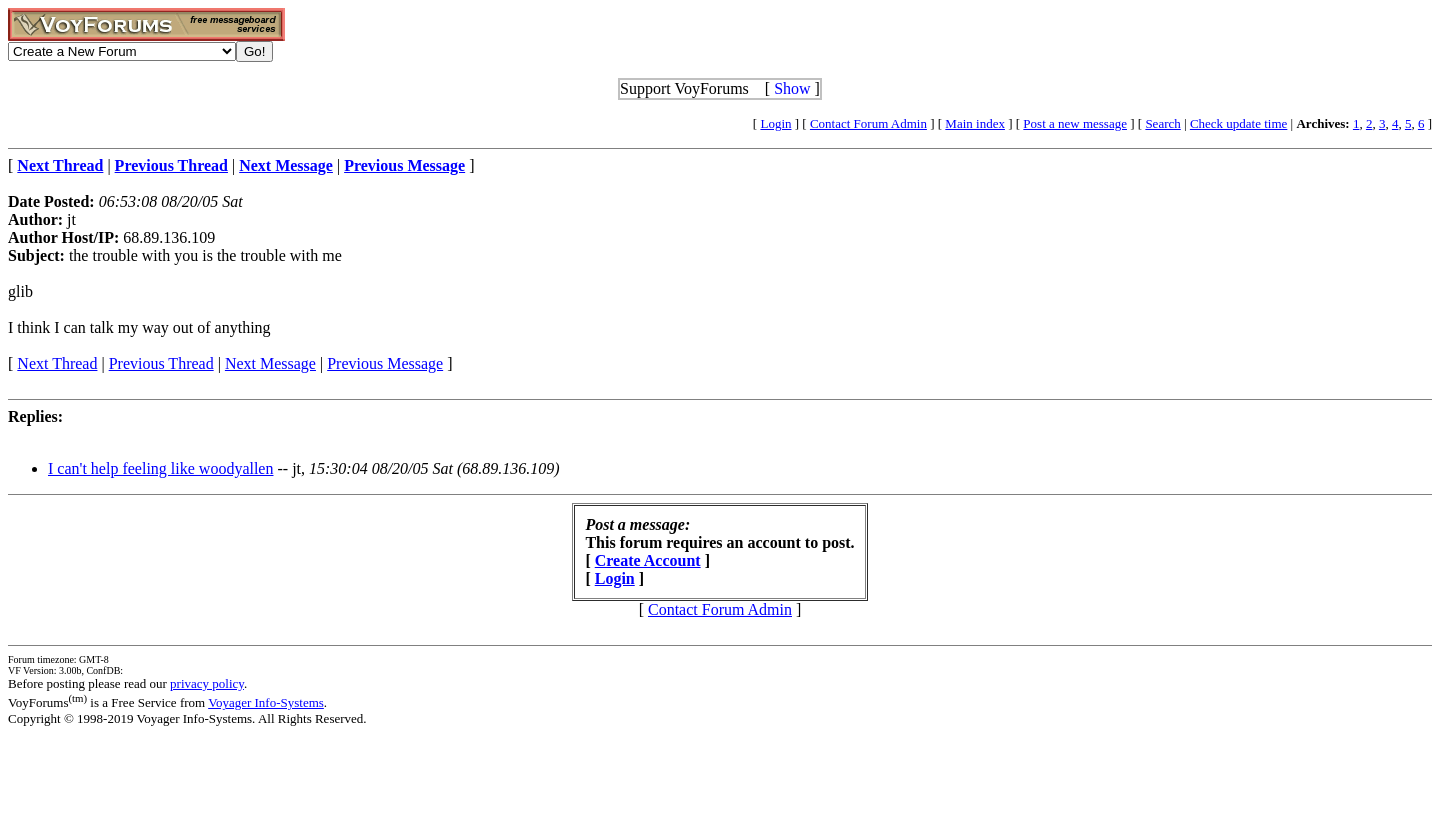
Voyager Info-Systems (266, 702)
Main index (975, 123)
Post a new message (1075, 123)
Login (775, 123)
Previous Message (385, 363)
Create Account (648, 560)
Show (792, 88)
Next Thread (57, 363)
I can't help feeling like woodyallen (160, 468)
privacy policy (207, 683)
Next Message (270, 363)
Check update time (1238, 123)
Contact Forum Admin (868, 123)
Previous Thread (161, 363)
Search (1162, 123)
